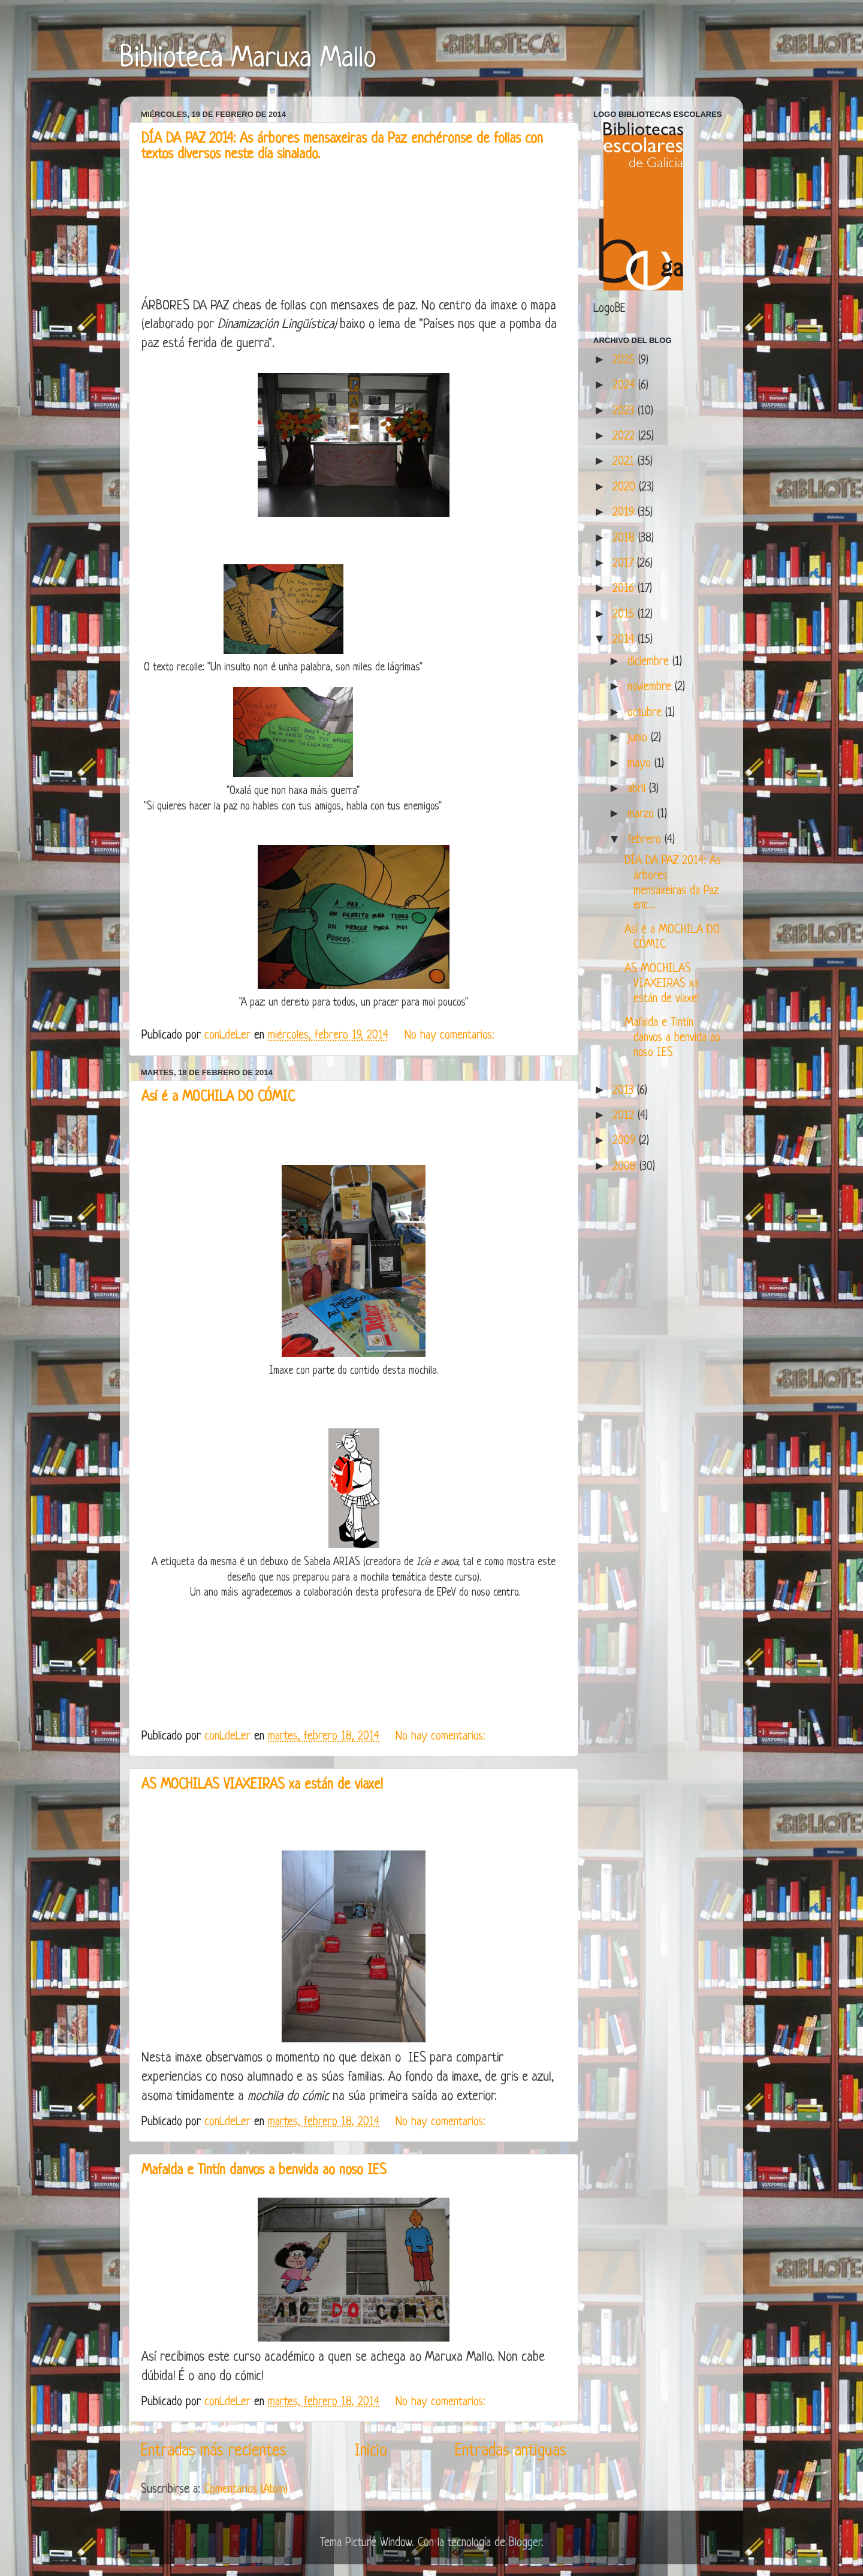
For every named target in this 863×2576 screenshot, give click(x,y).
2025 (625, 360)
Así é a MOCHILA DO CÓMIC (218, 1097)
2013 (624, 1090)
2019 (625, 512)
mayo (640, 764)
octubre (646, 713)
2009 (625, 1141)
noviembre (651, 687)
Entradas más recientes (213, 2451)
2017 (624, 563)
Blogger (525, 2543)
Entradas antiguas (510, 2451)
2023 (625, 411)
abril (638, 789)
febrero (646, 840)
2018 (625, 538)
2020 (625, 487)
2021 (625, 461)
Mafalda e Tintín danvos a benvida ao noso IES (264, 2170)
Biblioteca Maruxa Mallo (248, 59)
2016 (625, 588)
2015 (625, 614)
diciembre (649, 662)
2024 (625, 385)
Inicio (370, 2451)
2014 (625, 639)
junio (639, 738)
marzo (642, 814)
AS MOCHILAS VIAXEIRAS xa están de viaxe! (262, 1785)
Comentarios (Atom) (246, 2489)
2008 (625, 1166)
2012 (625, 1116)
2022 (625, 436)
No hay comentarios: (451, 1035)
